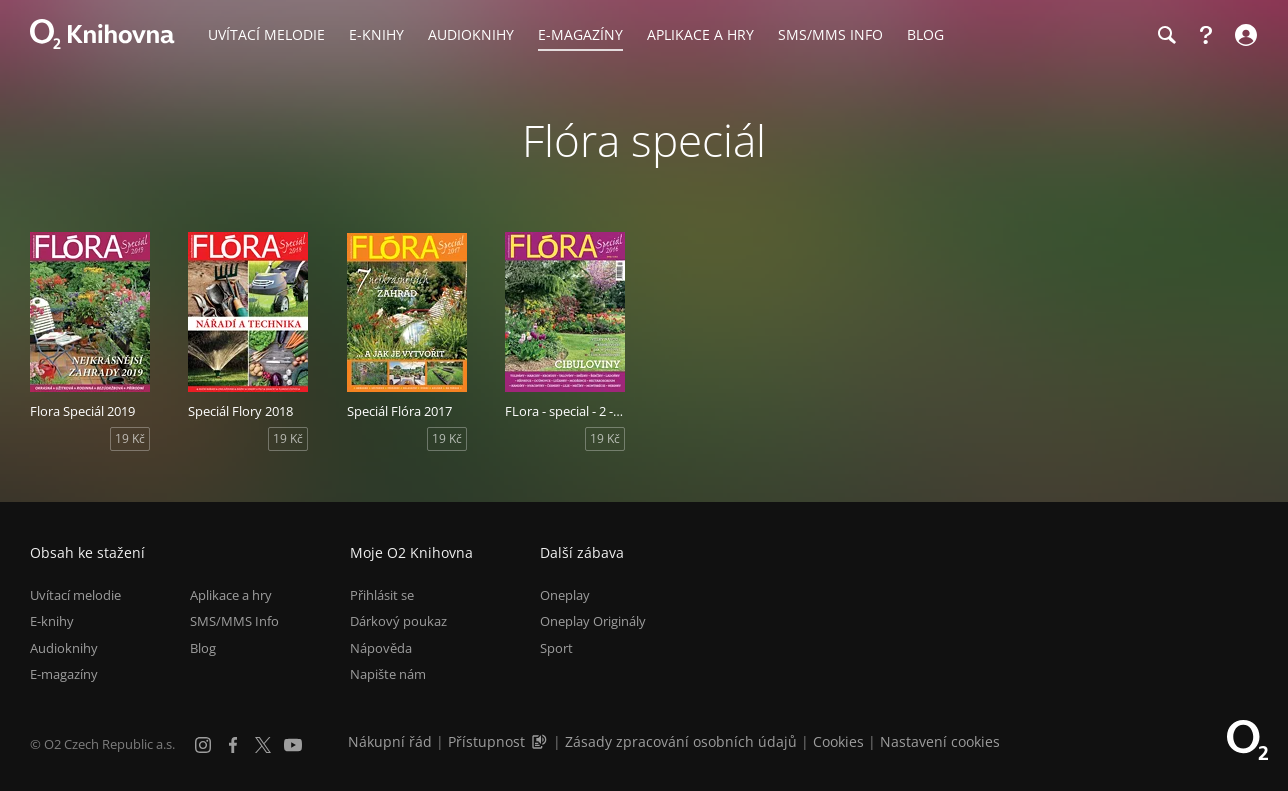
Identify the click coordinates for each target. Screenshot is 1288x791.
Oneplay (565, 595)
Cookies (838, 741)
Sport (556, 648)
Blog (203, 648)
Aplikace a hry (231, 595)
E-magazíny (64, 674)
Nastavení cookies (940, 741)
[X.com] (263, 745)
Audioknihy (64, 648)
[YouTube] (293, 745)
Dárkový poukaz (398, 621)
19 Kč (130, 438)
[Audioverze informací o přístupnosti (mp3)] (541, 741)
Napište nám (388, 674)
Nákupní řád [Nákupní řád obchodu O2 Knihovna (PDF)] (390, 741)
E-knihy (52, 621)
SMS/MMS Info (234, 621)
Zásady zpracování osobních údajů (681, 741)
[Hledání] (1166, 35)
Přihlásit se (382, 595)
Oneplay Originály (593, 621)
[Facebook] (233, 745)
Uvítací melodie (75, 595)
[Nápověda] (1206, 35)
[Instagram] (203, 745)
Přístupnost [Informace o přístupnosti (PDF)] (486, 741)
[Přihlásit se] (1243, 35)
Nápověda (381, 648)
